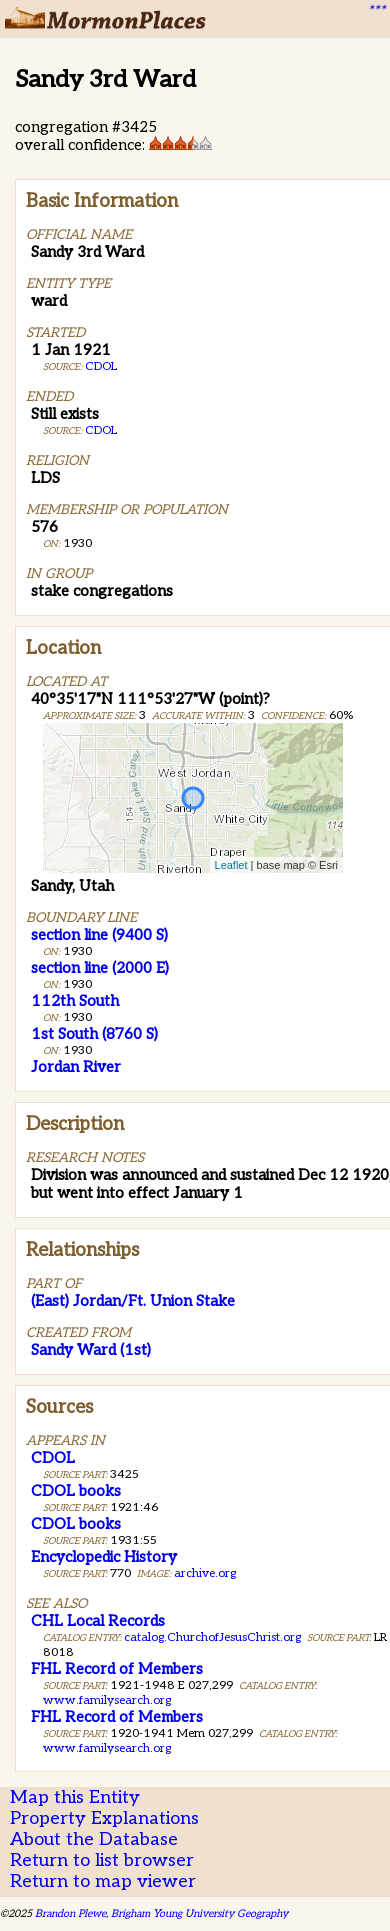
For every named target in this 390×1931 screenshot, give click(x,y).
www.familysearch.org (107, 1700)
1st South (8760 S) (94, 1034)
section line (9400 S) (99, 935)
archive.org (205, 1573)
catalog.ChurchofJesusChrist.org (212, 1637)
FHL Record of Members (117, 1669)
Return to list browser (102, 1860)
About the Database (94, 1839)
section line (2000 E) (100, 968)
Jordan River (76, 1067)
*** (376, 11)
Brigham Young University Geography (199, 1913)
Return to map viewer (103, 1881)
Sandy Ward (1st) (91, 1350)
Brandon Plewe (70, 1913)
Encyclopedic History (104, 1557)
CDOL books (76, 1491)
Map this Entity (75, 1797)
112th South (75, 1001)
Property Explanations (104, 1818)
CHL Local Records (98, 1621)
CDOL (101, 366)
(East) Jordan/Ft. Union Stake (133, 1301)
